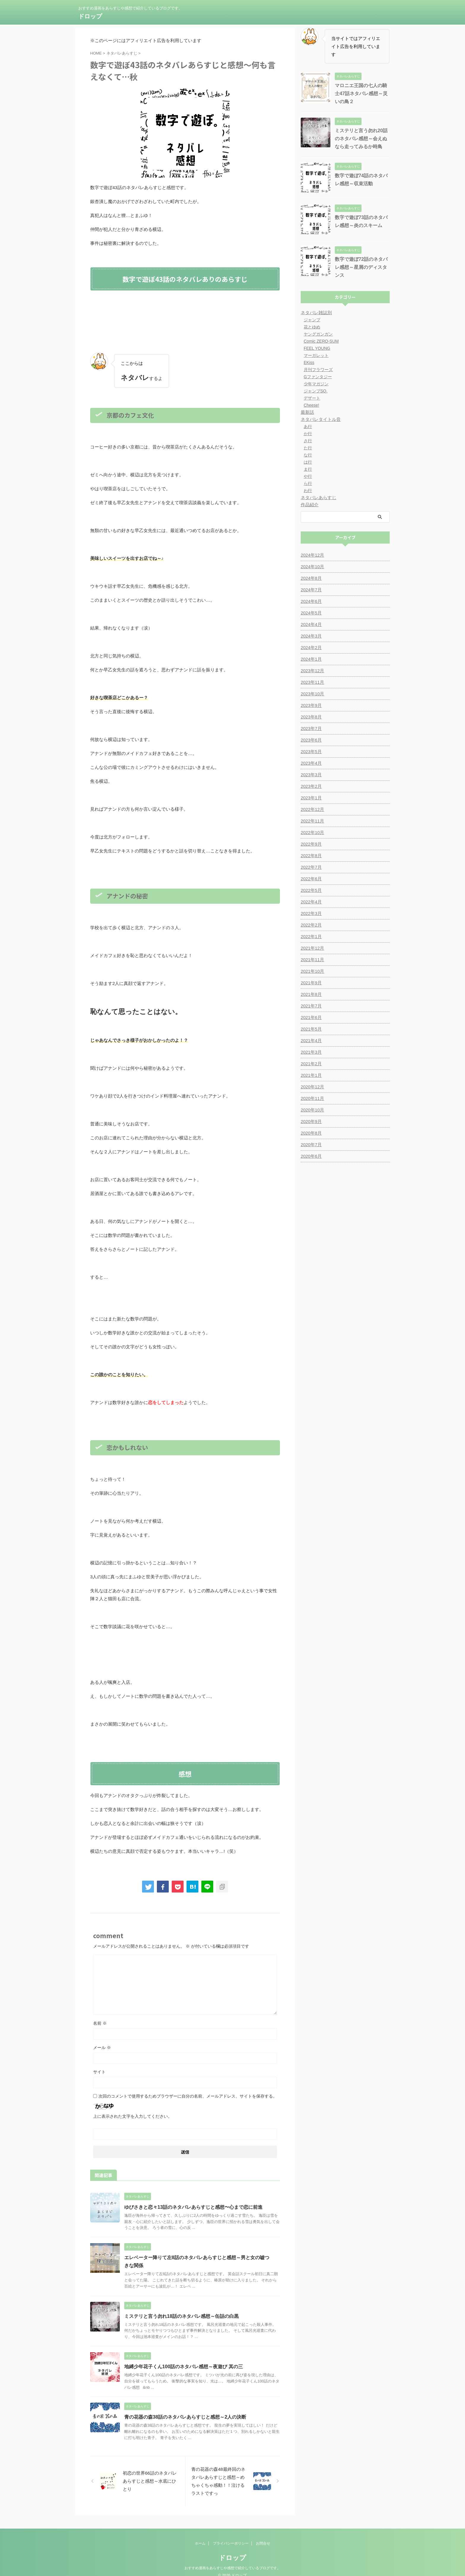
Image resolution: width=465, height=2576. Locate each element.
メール (102, 2047)
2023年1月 (311, 798)
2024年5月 (311, 613)
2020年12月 (312, 1087)
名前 (100, 2023)
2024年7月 (311, 589)
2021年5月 (311, 1029)
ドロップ (90, 16)
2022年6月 (311, 878)
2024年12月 (312, 555)
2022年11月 (312, 821)
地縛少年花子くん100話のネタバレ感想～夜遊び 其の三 (183, 2366)
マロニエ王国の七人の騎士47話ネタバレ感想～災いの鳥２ (361, 93)
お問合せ (263, 2536)
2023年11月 (312, 682)
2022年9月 (311, 844)
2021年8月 (311, 994)
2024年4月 (311, 624)
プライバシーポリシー (231, 2536)
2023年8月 (311, 717)
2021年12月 (312, 948)
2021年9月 (311, 982)
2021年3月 (311, 1052)
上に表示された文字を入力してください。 (132, 2116)
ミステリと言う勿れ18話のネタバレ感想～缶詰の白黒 (181, 2316)
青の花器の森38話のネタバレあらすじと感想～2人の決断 (185, 2417)
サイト (99, 2071)
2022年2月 (311, 925)
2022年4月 (311, 902)
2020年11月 (312, 1098)
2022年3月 (311, 913)
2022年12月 (312, 809)
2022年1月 (311, 936)
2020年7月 (311, 1144)
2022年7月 (311, 867)
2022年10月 (312, 832)
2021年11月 (312, 959)
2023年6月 (311, 740)
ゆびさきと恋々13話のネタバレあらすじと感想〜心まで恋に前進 (193, 2207)
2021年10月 (312, 971)
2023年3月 (311, 774)
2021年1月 (311, 1075)
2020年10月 (312, 1110)
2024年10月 (312, 566)
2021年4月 (311, 1040)
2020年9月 (311, 1121)
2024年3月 (311, 636)
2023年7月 (311, 728)
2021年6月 (311, 1017)
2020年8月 (311, 1133)
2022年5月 (311, 890)
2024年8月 (311, 578)
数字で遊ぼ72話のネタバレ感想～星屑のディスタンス (361, 267)
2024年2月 (311, 647)
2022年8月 (311, 855)
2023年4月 (311, 763)
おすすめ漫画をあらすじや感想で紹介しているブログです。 (232, 2560)
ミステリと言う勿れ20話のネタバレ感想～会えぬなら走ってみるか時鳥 (361, 138)
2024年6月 (311, 601)
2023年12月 (312, 670)
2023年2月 (311, 786)
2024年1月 (311, 659)
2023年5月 (311, 751)
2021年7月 (311, 1006)
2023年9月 (311, 705)
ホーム (200, 2536)
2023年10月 (312, 693)
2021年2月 (311, 1063)
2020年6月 (311, 1156)
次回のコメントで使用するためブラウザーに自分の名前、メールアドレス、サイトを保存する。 (187, 2096)
